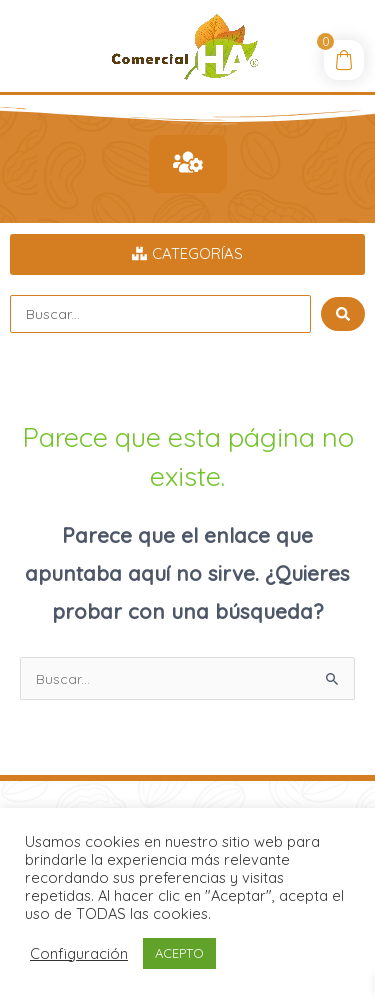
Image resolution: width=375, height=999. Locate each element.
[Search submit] (343, 314)
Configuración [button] (79, 954)
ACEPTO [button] (179, 953)
